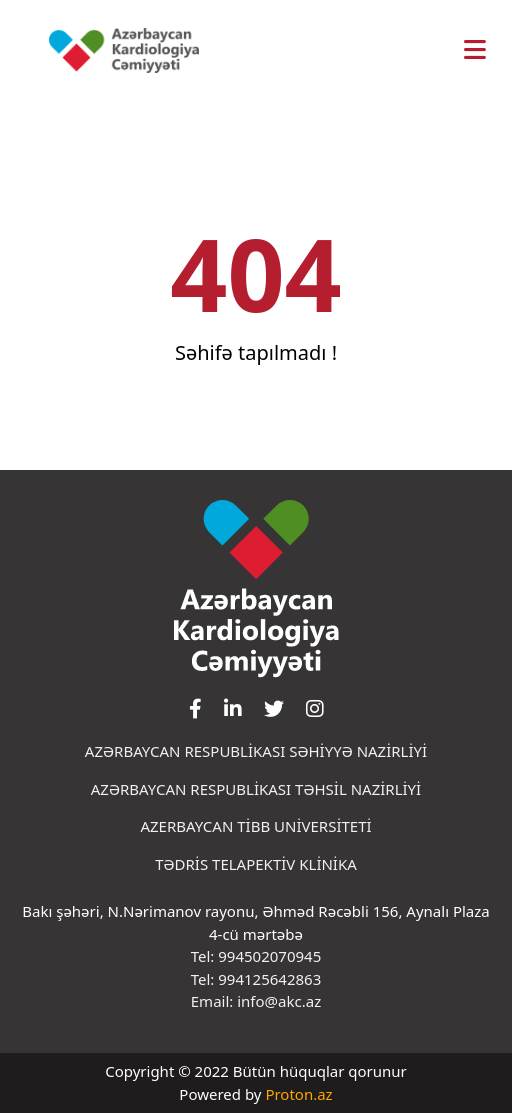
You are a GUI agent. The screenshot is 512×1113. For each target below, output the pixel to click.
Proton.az (298, 1094)
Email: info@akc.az (256, 1001)
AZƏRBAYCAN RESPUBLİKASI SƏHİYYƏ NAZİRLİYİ (256, 751)
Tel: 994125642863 (256, 979)
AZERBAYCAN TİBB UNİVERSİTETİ (255, 826)
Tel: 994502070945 (256, 956)
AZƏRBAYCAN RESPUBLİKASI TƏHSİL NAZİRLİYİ (256, 789)
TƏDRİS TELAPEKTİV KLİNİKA (256, 864)
